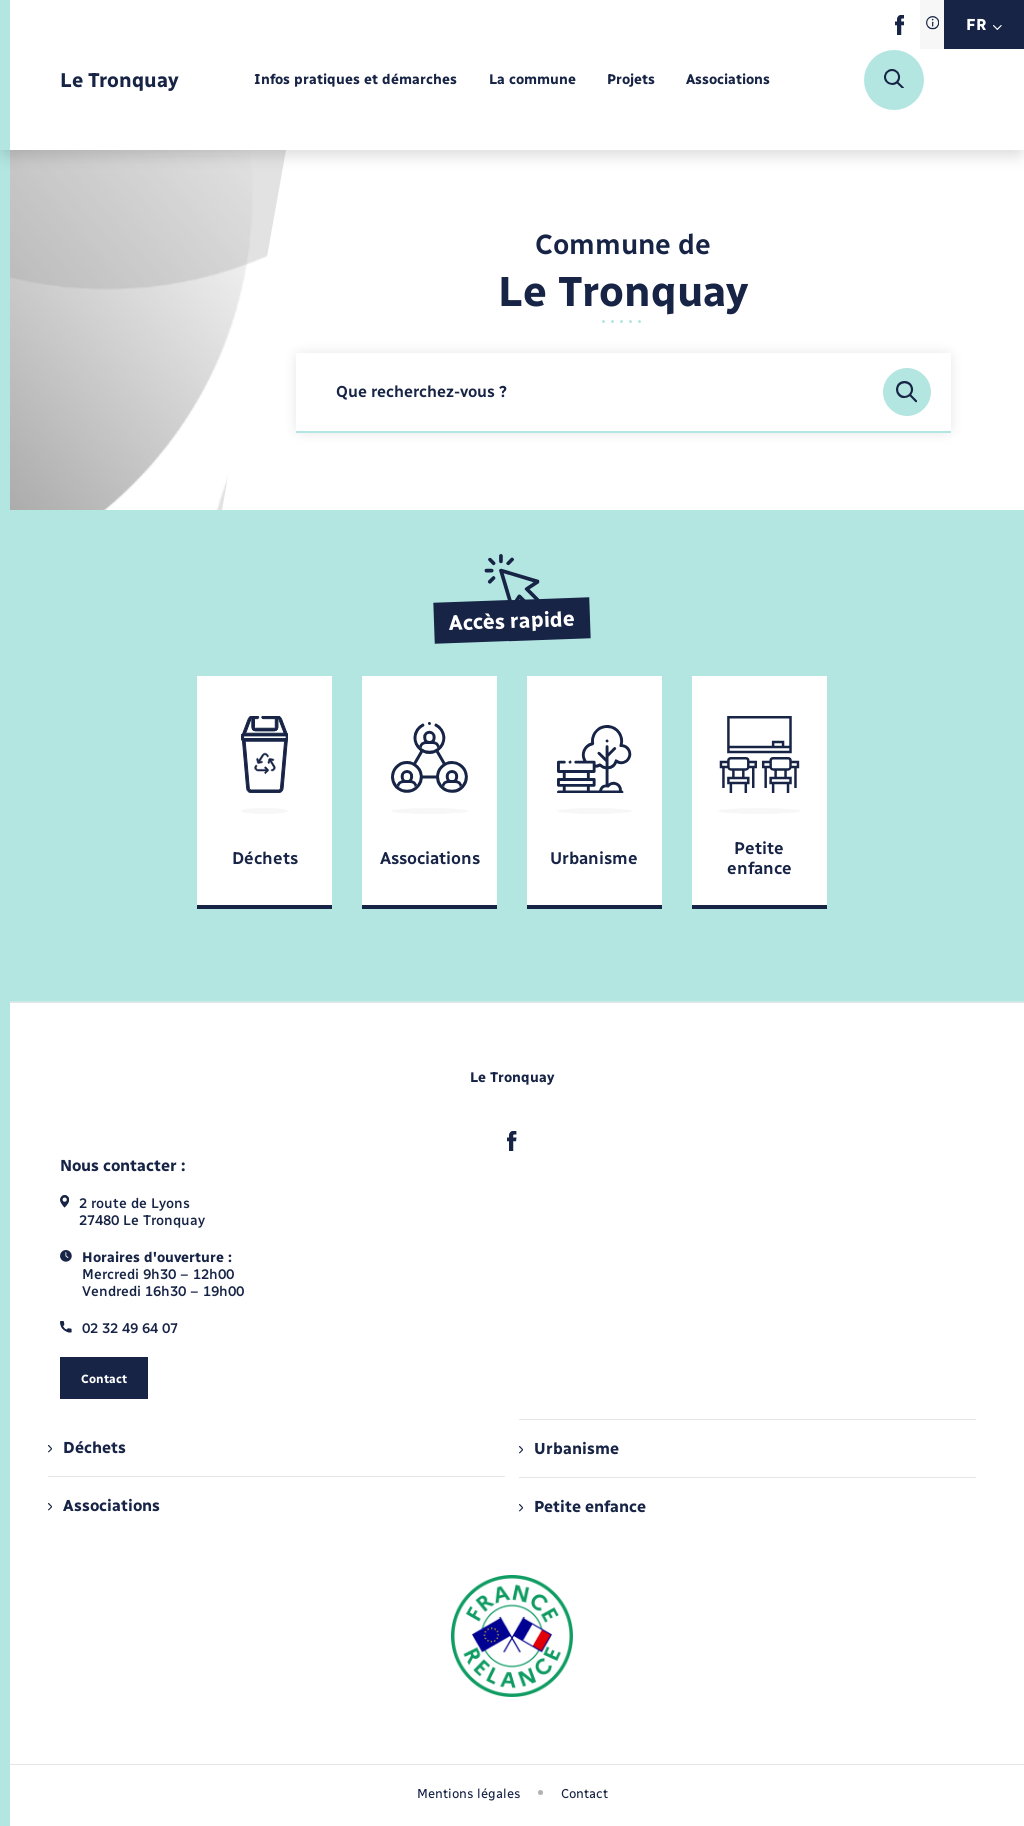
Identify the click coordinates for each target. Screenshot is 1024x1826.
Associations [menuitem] (104, 1505)
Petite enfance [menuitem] (582, 1506)
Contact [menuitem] (584, 1793)
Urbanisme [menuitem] (569, 1448)
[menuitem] (355, 80)
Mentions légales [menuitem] (469, 1793)
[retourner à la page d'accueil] (119, 80)
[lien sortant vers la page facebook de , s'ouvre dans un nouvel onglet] (899, 30)
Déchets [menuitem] (87, 1447)
